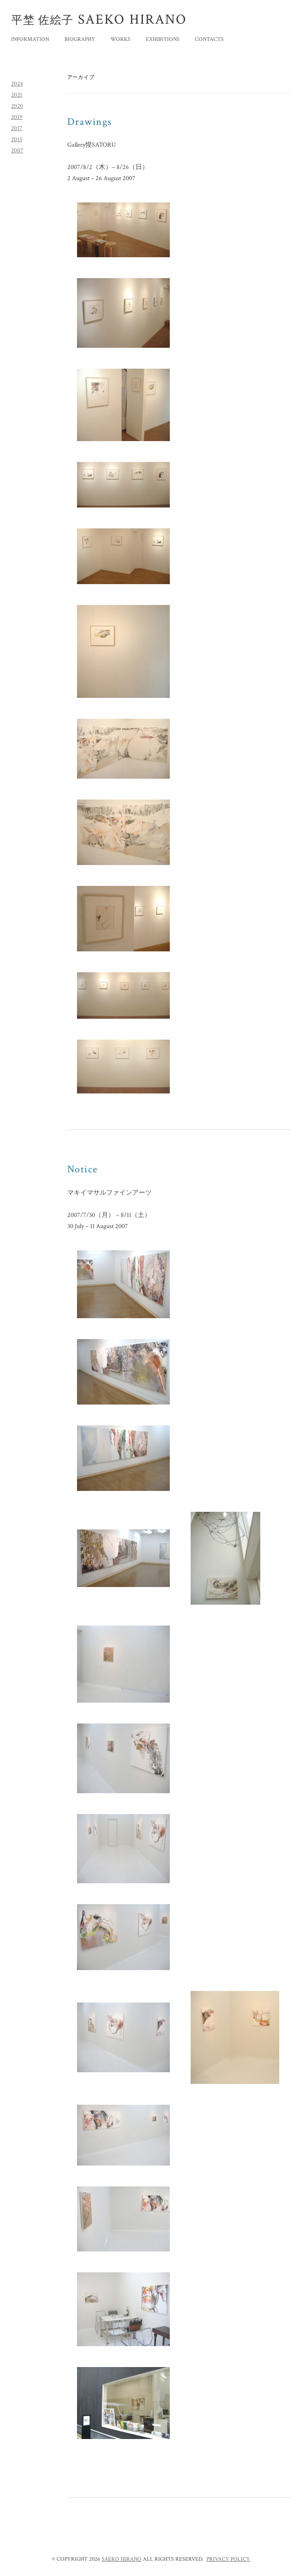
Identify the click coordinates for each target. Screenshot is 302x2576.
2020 (17, 106)
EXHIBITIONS (163, 39)
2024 (17, 84)
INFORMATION (30, 39)
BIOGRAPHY (79, 39)
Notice (82, 1169)
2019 (16, 117)
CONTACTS (209, 39)
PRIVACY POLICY (228, 2559)
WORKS (120, 39)
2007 (17, 151)
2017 (16, 128)
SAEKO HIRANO (121, 2559)
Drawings (89, 122)
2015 (16, 139)
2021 (16, 95)
